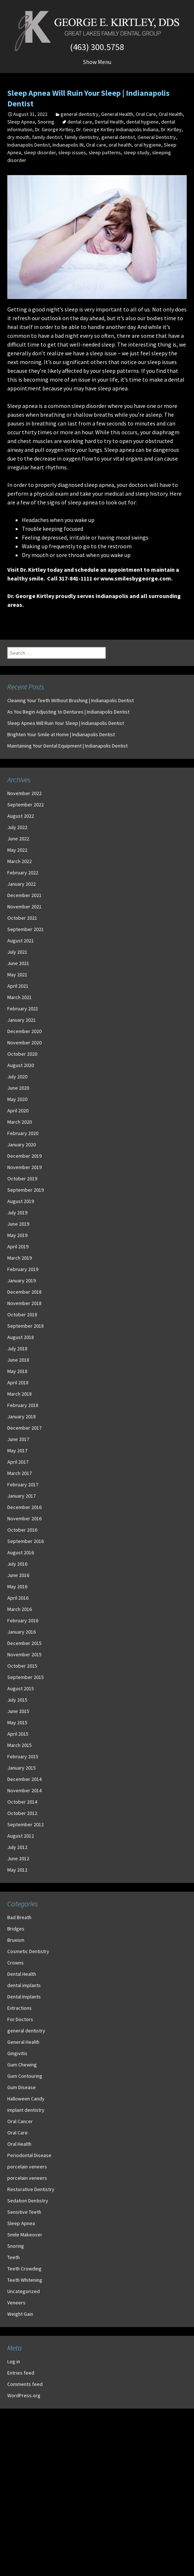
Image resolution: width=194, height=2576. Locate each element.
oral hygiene (147, 144)
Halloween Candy (25, 2098)
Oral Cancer (20, 2121)
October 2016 (22, 1530)
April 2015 (17, 1733)
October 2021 (22, 918)
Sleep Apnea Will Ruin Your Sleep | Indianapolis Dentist (65, 723)
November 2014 (24, 1790)
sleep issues (72, 152)
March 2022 (19, 861)
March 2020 (19, 1122)
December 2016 (24, 1507)
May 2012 (17, 1869)
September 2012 (25, 1824)
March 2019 (19, 1258)
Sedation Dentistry (27, 2200)
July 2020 (17, 1076)
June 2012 (18, 1858)
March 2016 (19, 1609)
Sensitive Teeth (24, 2212)
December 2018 (24, 1292)
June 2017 (18, 1439)
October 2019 (22, 1178)
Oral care (96, 144)
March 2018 (19, 1394)
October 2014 (22, 1801)
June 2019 (18, 1224)
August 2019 (20, 1201)
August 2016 (20, 1552)
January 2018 (21, 1416)
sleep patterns (105, 152)
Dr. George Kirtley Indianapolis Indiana (117, 129)
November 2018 (24, 1303)
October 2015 (22, 1666)
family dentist (47, 137)
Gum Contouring (24, 2076)
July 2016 (17, 1564)
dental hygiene (142, 121)
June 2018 (18, 1360)
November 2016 (24, 1518)
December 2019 (24, 1156)
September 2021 (25, 929)
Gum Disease (21, 2087)
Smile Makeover (24, 2234)
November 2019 (24, 1167)
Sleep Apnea (21, 121)
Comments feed (25, 2384)
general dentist (118, 137)
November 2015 (24, 1654)
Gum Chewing (22, 2064)
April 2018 (17, 1382)
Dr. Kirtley (171, 129)
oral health (120, 144)
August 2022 (20, 816)
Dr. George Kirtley (54, 129)
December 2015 (24, 1643)
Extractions (19, 2008)
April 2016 (17, 1598)
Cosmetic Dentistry (28, 1951)
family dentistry (82, 137)
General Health (117, 114)
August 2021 (20, 940)
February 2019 (22, 1269)
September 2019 (25, 1190)
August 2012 (20, 1835)
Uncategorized (23, 2291)
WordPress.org (23, 2395)
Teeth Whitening (24, 2280)
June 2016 (18, 1575)
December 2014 (24, 1779)
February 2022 (22, 872)
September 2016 (25, 1541)
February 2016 (22, 1620)
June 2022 (18, 838)
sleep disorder (40, 152)
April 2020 (17, 1110)
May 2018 (17, 1371)
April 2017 (17, 1462)
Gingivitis (17, 2053)
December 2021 (24, 895)
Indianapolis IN (68, 144)
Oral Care (146, 114)
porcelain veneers (27, 2166)
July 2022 (17, 827)
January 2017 (21, 1496)
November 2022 (24, 793)
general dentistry (79, 114)
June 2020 (18, 1088)
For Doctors (20, 2019)
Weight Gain (20, 2314)
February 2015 (22, 1756)
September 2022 (25, 804)
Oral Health (171, 114)
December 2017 (24, 1428)
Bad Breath (19, 1917)
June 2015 (18, 1711)
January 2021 (21, 1020)
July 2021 (17, 952)
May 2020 (17, 1099)
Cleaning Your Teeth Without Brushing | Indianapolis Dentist (70, 700)
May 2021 (17, 974)
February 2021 (22, 1008)
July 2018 (17, 1348)
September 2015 (25, 1677)
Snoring (46, 121)
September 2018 (25, 1326)
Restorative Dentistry (30, 2189)
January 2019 (21, 1280)
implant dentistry (25, 2110)
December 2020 (24, 1031)
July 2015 (17, 1699)
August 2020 (20, 1065)
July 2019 (17, 1212)
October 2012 (22, 1813)
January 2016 (21, 1632)
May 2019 (17, 1235)
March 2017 (19, 1473)
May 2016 (17, 1586)
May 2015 (17, 1722)
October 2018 (22, 1314)
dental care (79, 121)
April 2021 (17, 986)
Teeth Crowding (24, 2268)
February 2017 (22, 1484)
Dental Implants (24, 1996)
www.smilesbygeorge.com (135, 578)
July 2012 (17, 1847)
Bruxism (15, 1940)
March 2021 (19, 997)
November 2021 (24, 906)
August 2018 (20, 1337)
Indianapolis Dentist (28, 144)
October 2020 (22, 1054)
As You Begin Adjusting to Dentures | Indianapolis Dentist (68, 711)
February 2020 (22, 1133)
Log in (13, 2361)
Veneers (16, 2302)
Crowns (15, 1962)
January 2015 (21, 1767)
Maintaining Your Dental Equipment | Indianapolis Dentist (67, 745)
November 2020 (24, 1042)
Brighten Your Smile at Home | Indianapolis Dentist (61, 734)
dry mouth (18, 137)
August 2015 (20, 1688)
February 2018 (22, 1405)
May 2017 (17, 1450)
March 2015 (19, 1745)
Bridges (15, 1928)
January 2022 (21, 884)
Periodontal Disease (29, 2155)
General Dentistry (156, 137)
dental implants (24, 1985)
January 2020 (21, 1144)
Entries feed (20, 2372)
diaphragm (165, 432)
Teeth (13, 2257)
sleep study (137, 152)
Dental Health (109, 121)
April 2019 (17, 1246)
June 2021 (18, 963)
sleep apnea (113, 388)
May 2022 (17, 850)
